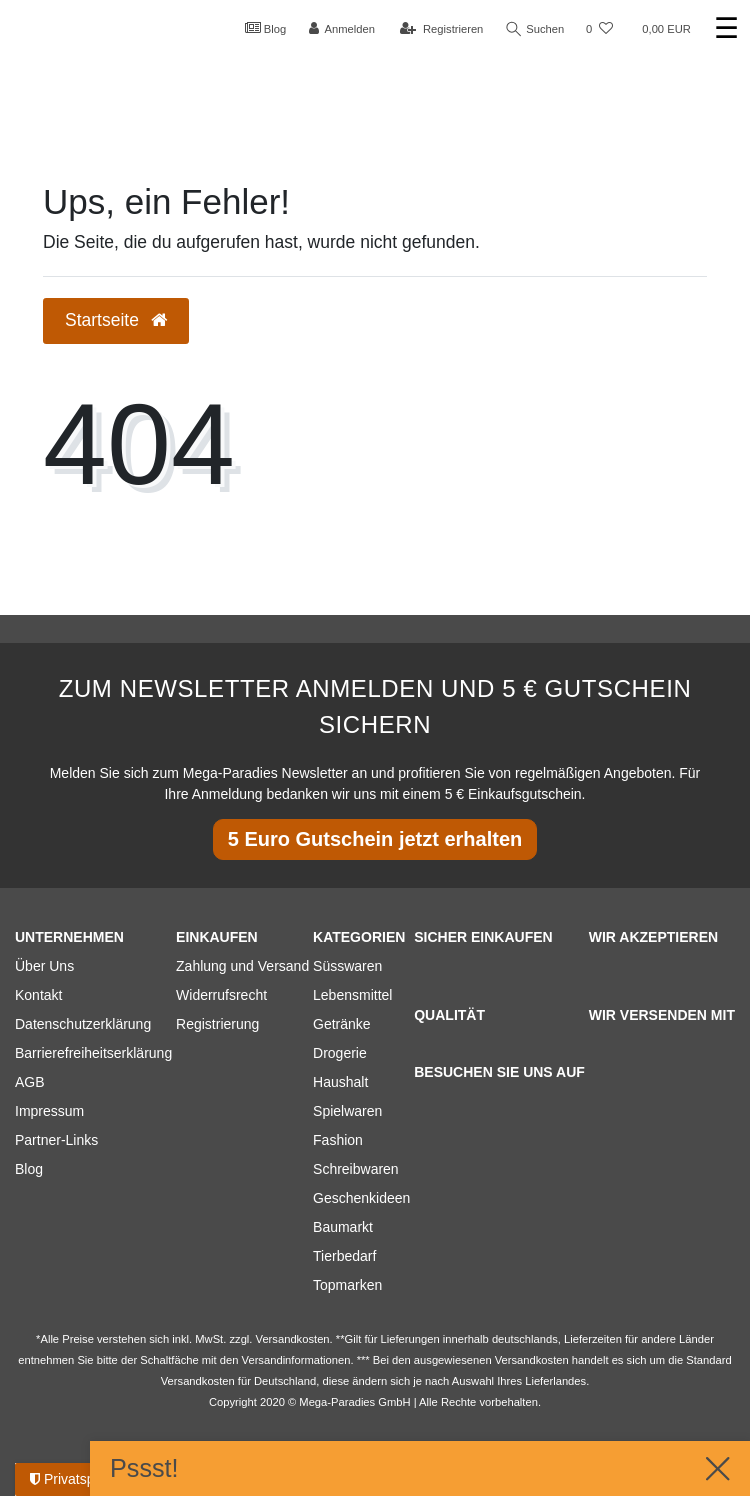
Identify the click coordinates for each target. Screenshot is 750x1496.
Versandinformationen (296, 1360)
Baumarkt (343, 1227)
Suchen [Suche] (535, 29)
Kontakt (38, 995)
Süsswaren (347, 966)
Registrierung (217, 1024)
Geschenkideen (361, 1198)
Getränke (342, 1024)
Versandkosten (198, 1381)
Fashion (338, 1140)
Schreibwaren (356, 1169)
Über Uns (44, 966)
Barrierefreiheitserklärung (93, 1053)
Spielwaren (347, 1111)
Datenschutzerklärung (83, 1024)
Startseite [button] (116, 320)
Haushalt (340, 1082)
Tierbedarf (344, 1256)
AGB (30, 1082)
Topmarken (347, 1285)
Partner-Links (56, 1140)
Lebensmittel (352, 995)
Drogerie (340, 1053)
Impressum (49, 1111)
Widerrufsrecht (221, 995)
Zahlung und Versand (242, 966)
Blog (265, 28)
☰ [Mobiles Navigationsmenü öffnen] (726, 28)
